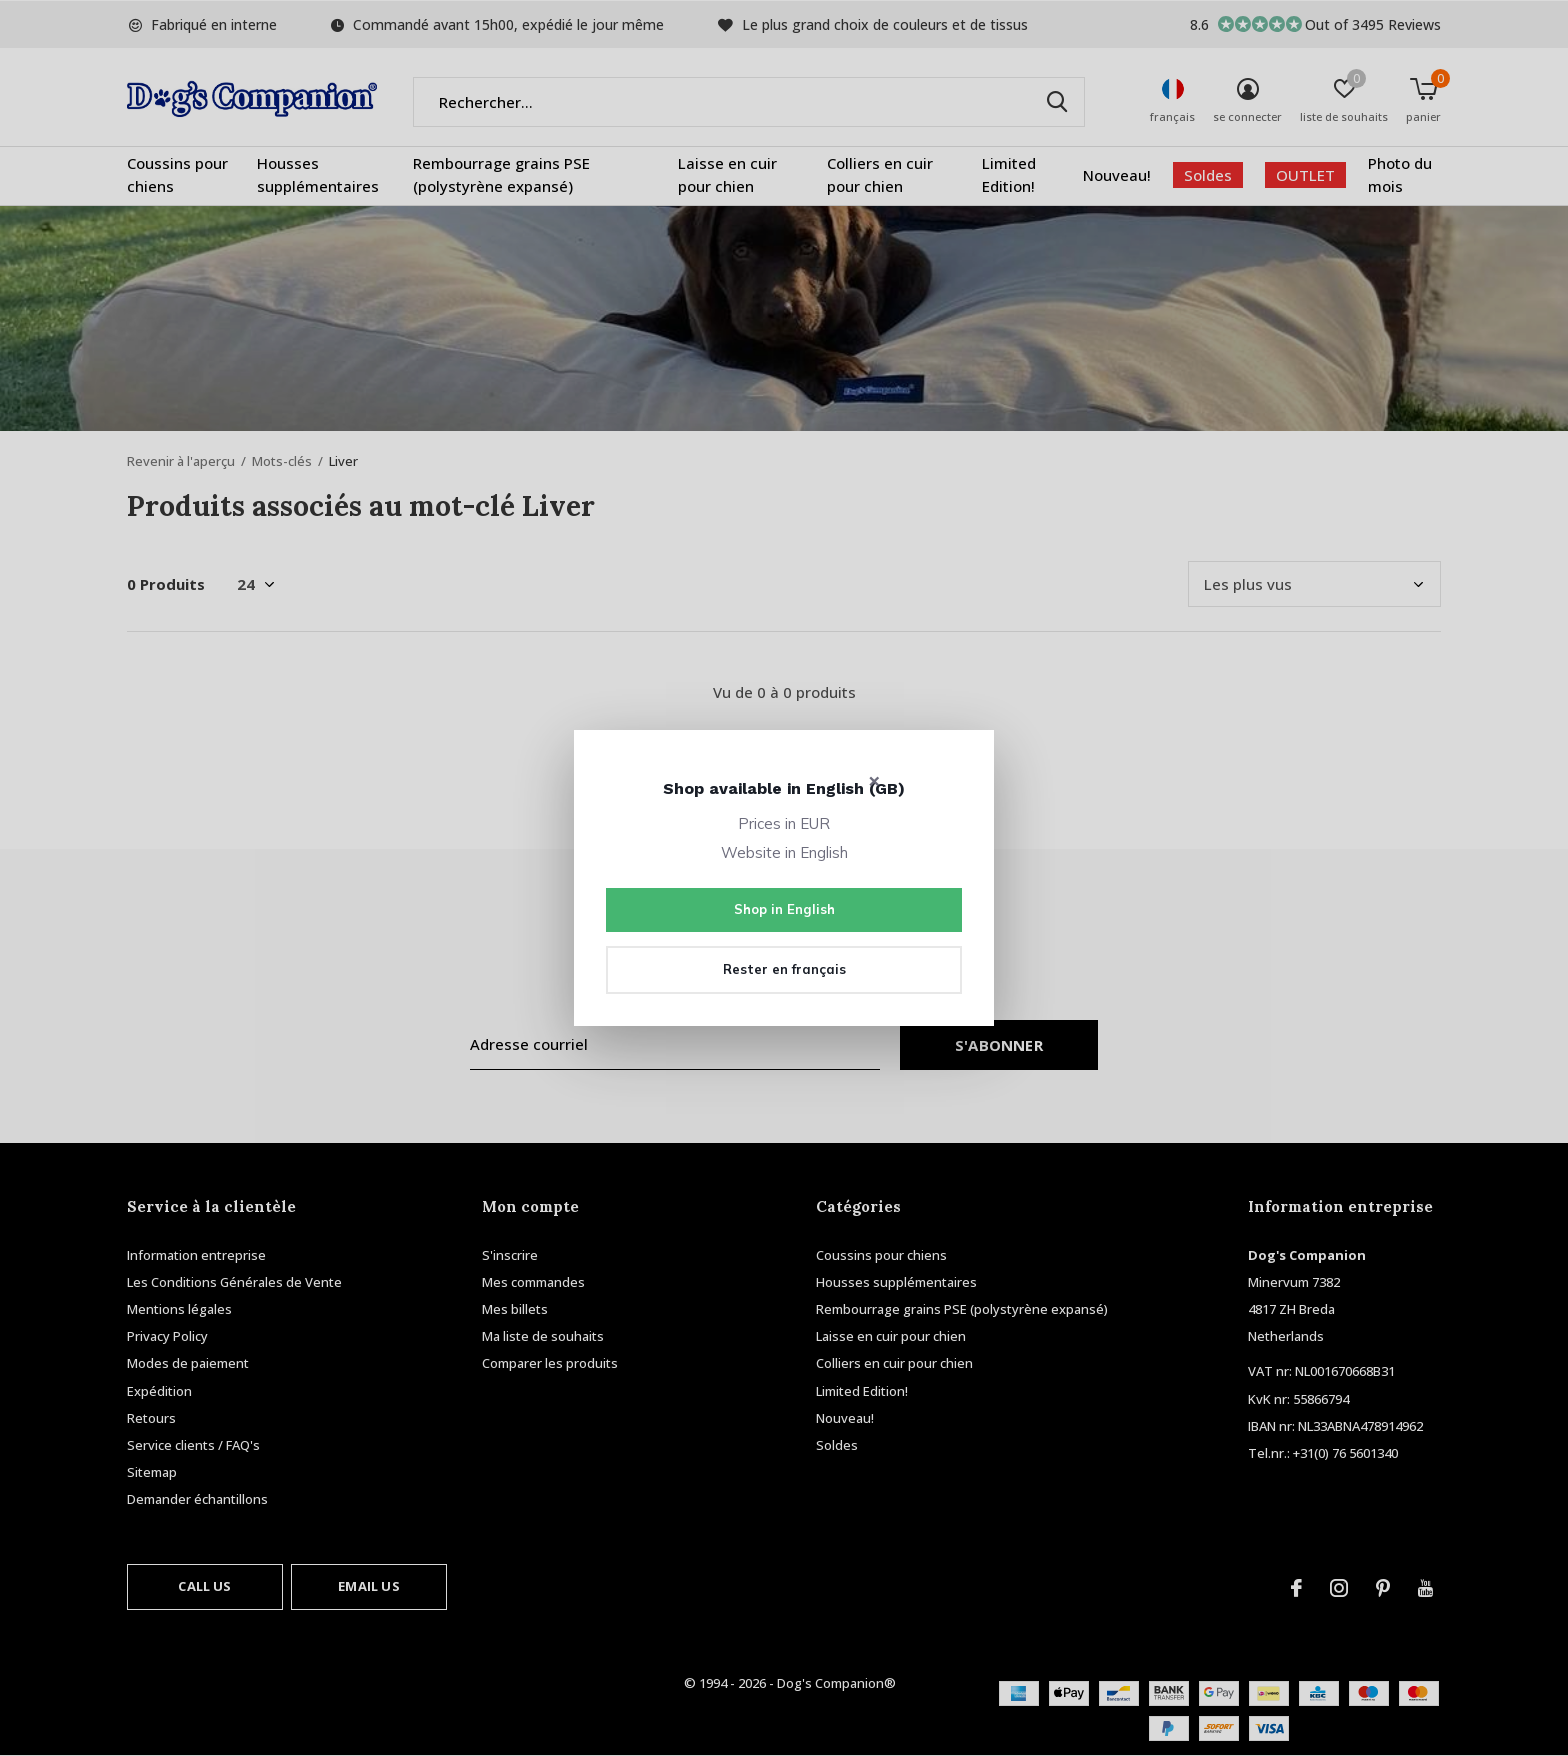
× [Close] (874, 780)
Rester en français (784, 969)
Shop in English (784, 909)
